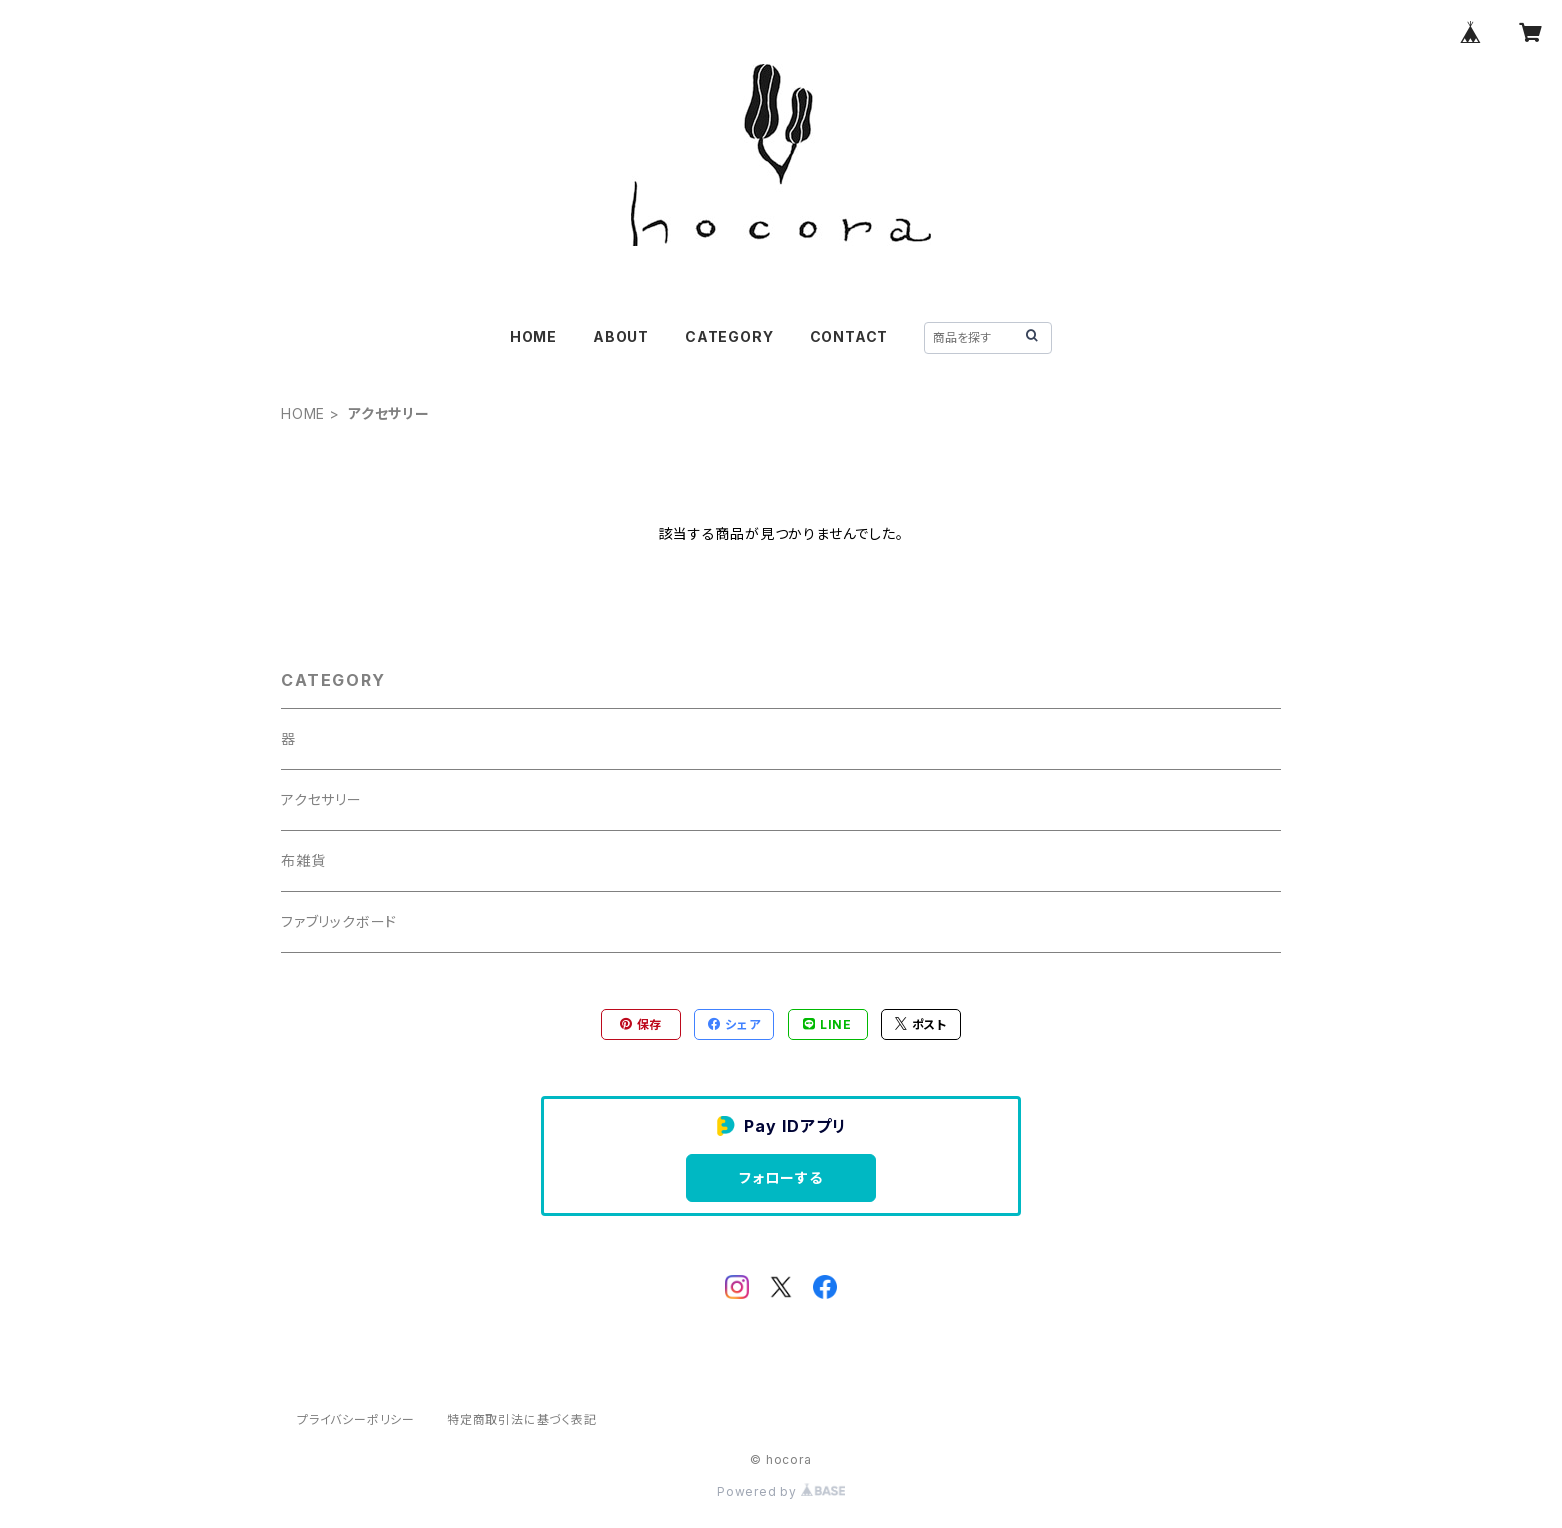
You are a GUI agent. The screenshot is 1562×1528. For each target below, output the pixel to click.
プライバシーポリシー (356, 1419)
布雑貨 (303, 860)
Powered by (781, 1491)
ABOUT (621, 336)
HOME (533, 336)
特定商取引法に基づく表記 (522, 1419)
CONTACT (849, 336)
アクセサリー (321, 799)
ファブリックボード (339, 921)
